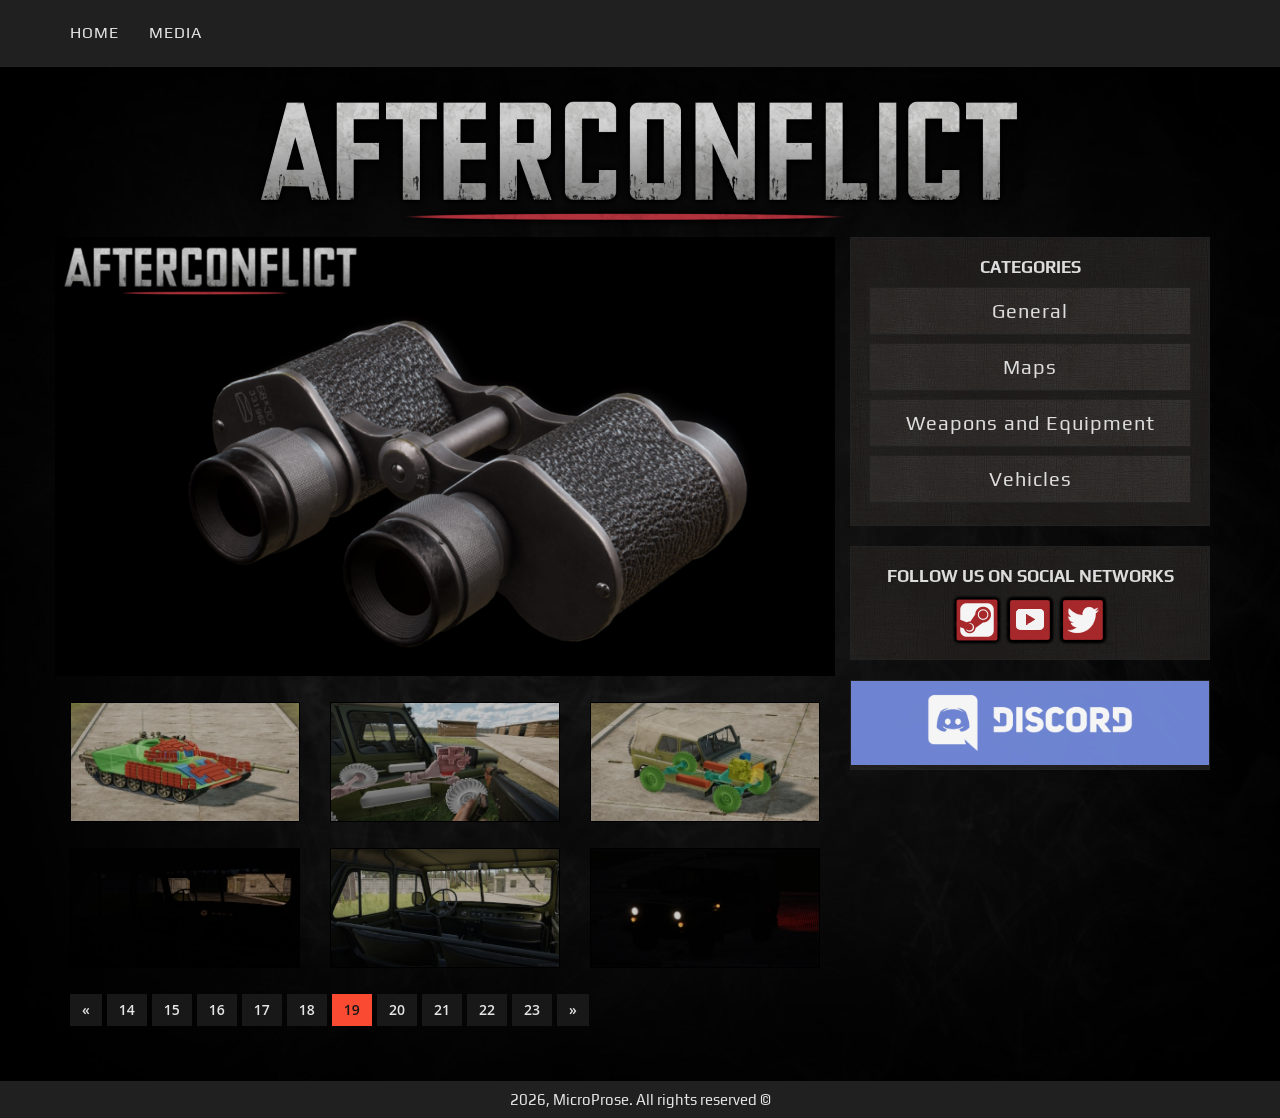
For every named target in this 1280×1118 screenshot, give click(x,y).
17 (262, 1009)
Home (94, 32)
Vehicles (1030, 478)
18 (307, 1009)
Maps (1030, 366)
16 (217, 1009)
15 (172, 1009)
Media (175, 32)
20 (397, 1009)
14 (127, 1009)
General (1030, 310)
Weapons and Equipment (1030, 422)
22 (487, 1009)
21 (442, 1009)
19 (352, 1009)
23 (532, 1009)
